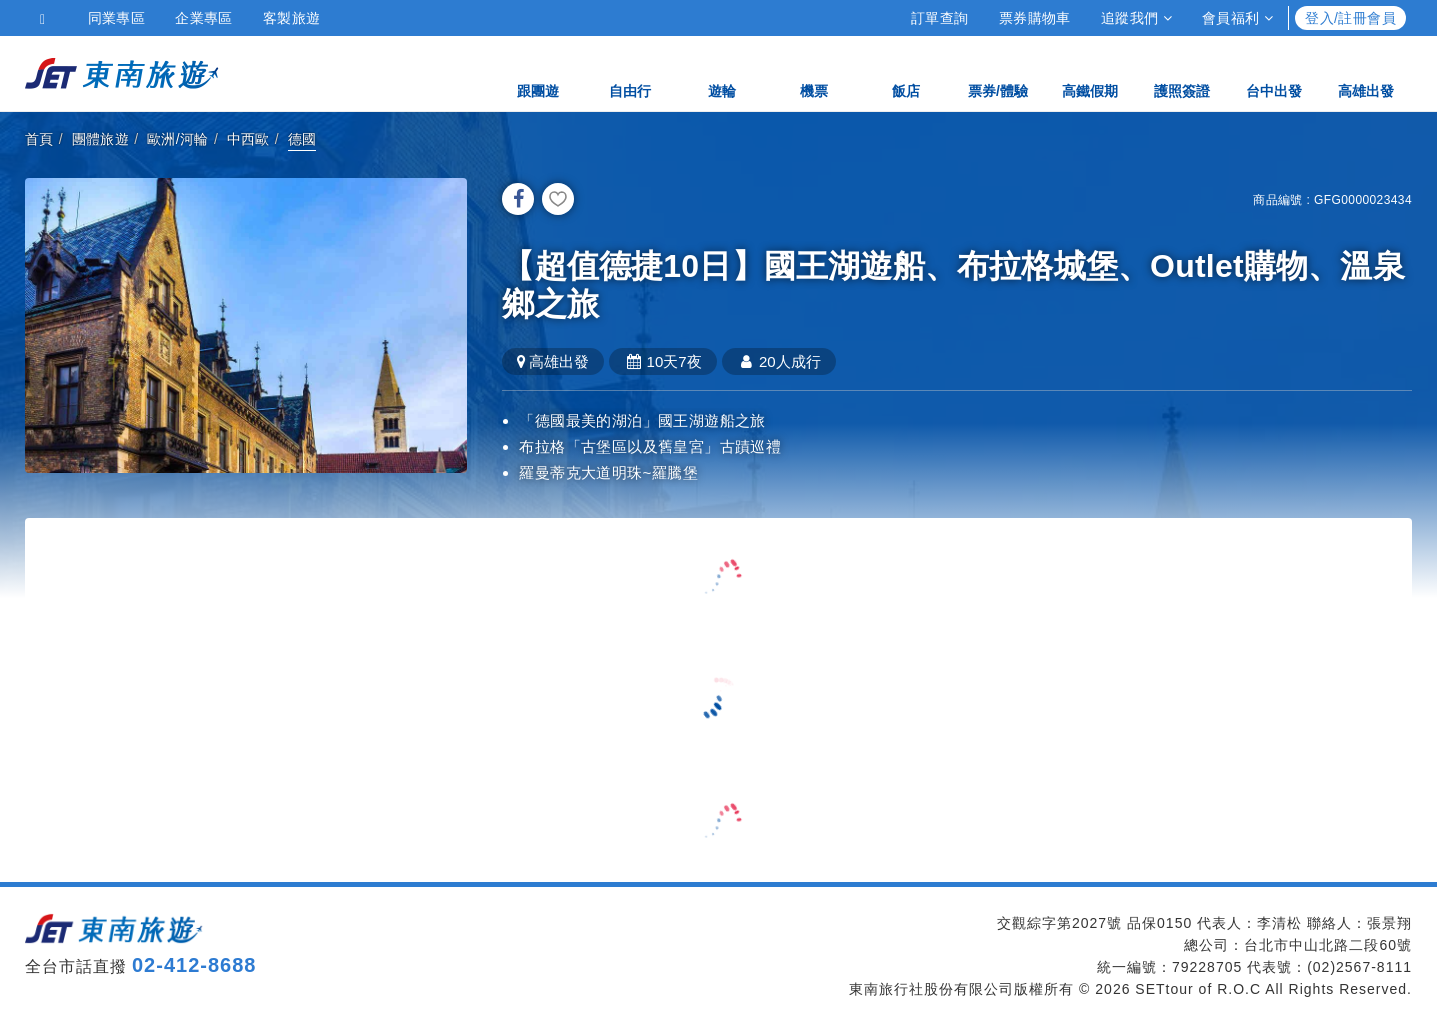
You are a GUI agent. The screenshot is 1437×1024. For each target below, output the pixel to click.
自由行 (630, 72)
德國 (302, 139)
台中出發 (1274, 72)
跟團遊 (538, 72)
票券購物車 (1035, 18)
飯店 (906, 72)
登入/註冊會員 (1350, 18)
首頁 (39, 139)
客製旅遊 (292, 18)
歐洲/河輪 (178, 139)
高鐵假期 (1090, 72)
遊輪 (722, 72)
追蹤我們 (1136, 18)
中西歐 (248, 139)
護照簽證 (1182, 72)
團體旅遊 (101, 139)
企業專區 (204, 18)
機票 (814, 72)
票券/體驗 (998, 72)
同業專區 (117, 18)
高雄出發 (1366, 72)
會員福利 (1237, 18)
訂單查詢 (940, 18)
